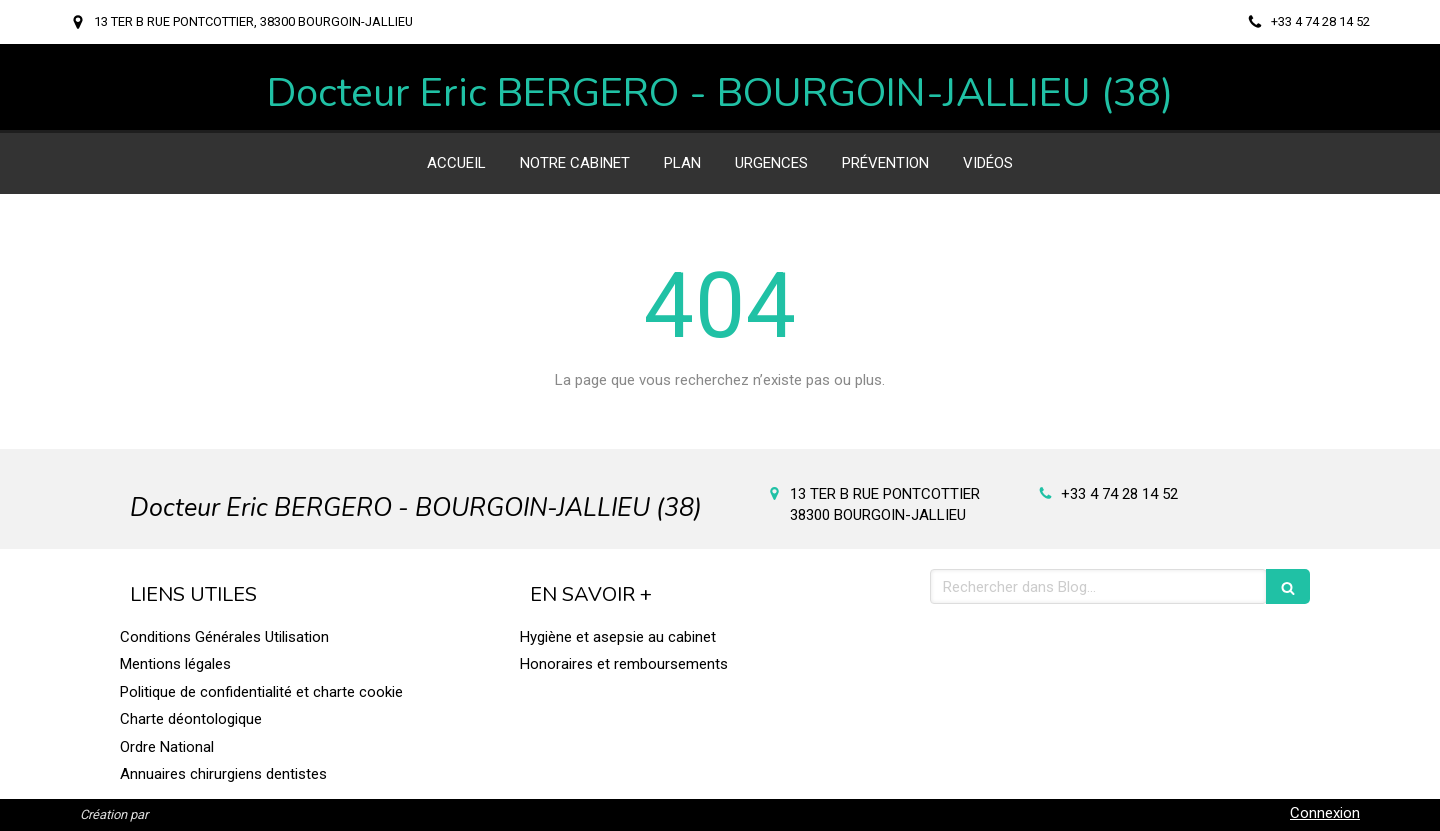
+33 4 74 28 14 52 (1119, 494)
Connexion (1325, 813)
